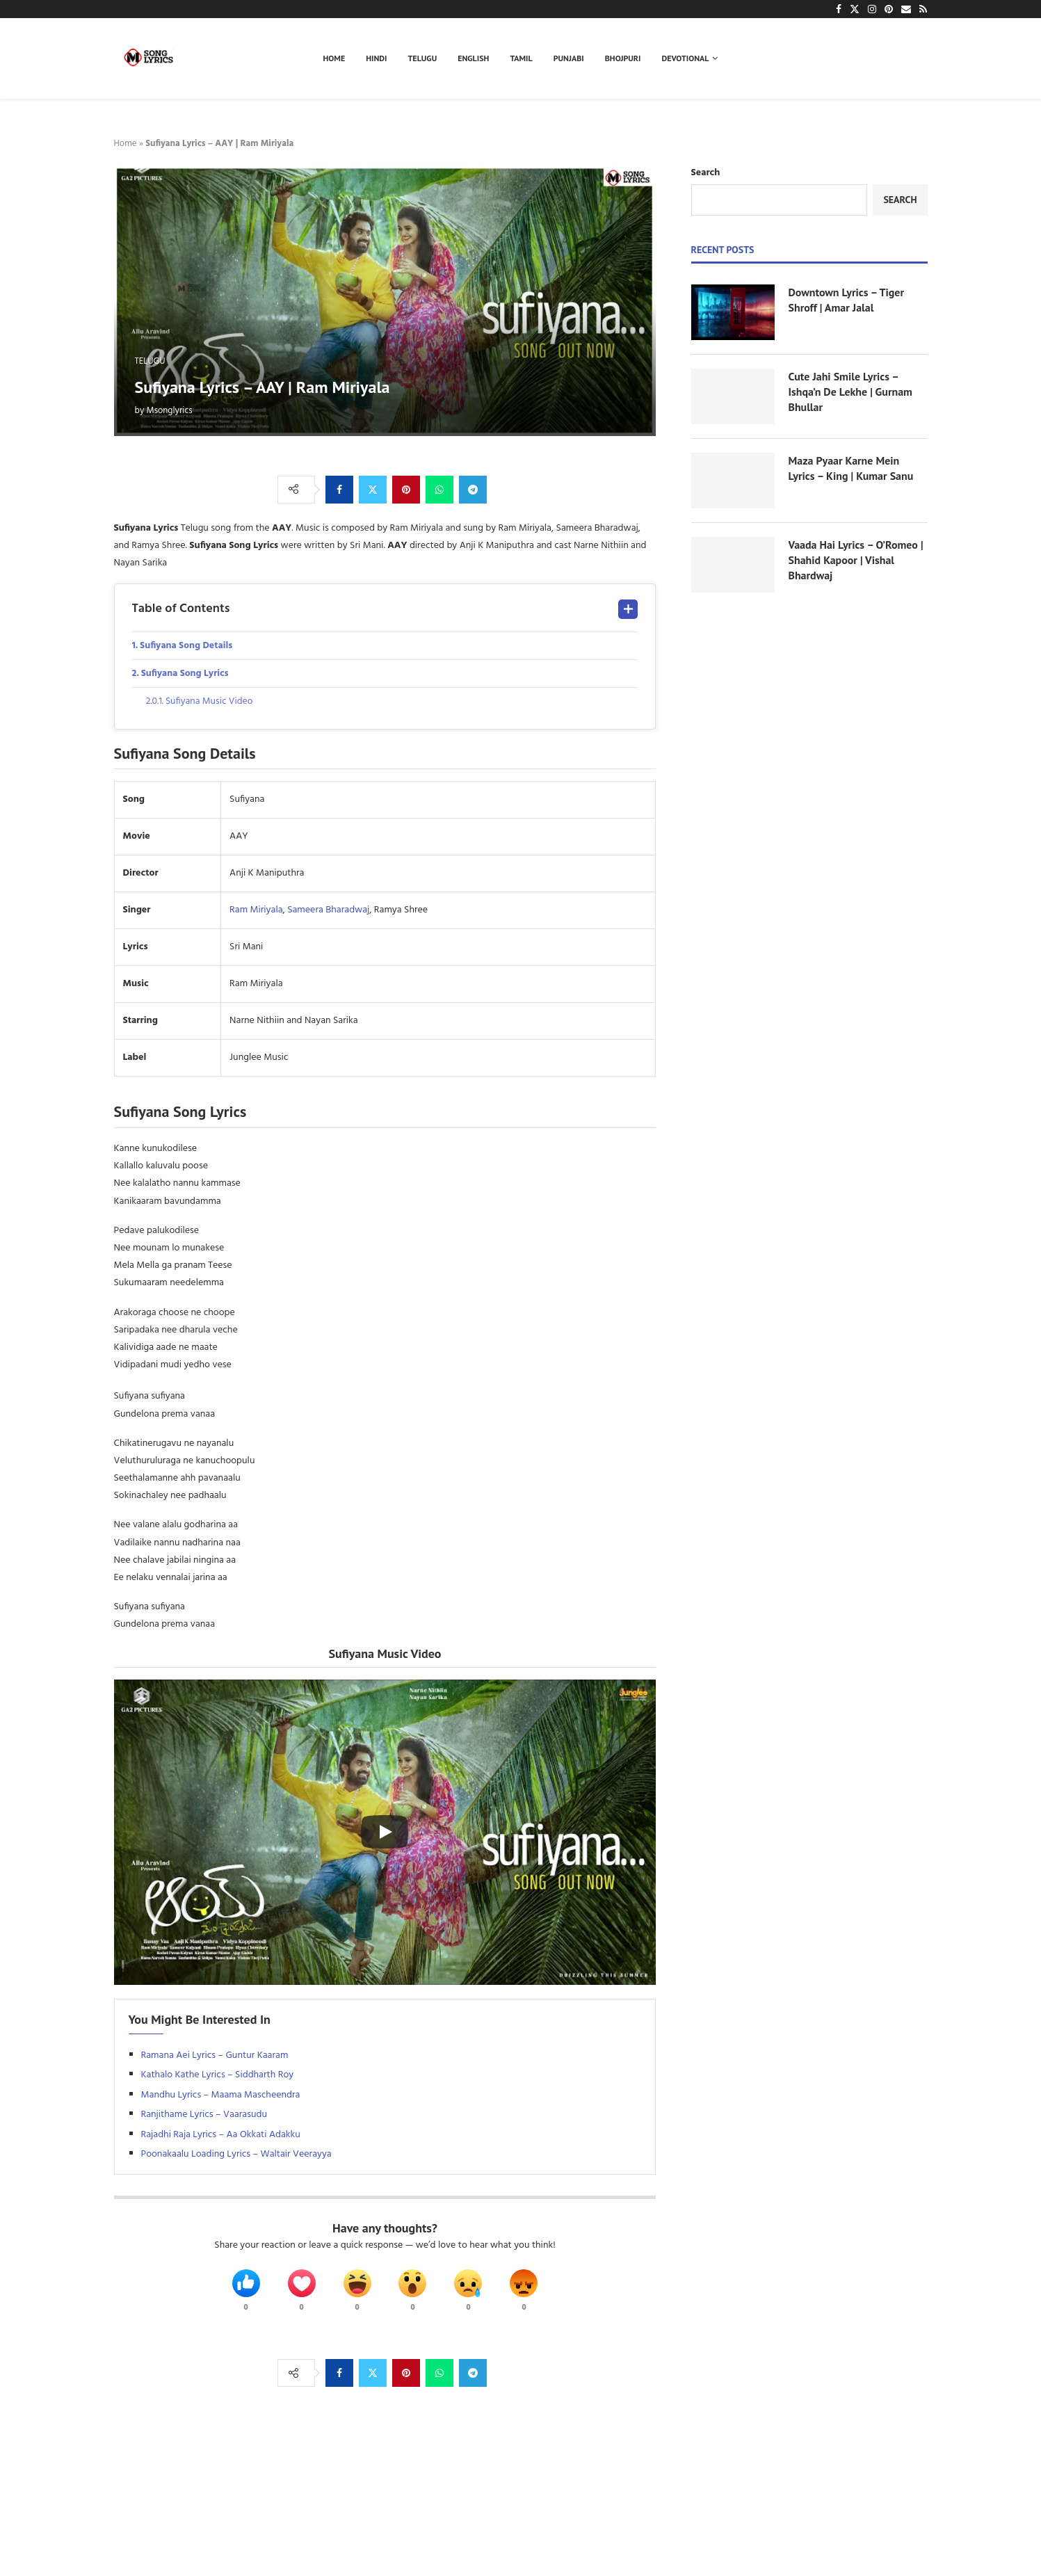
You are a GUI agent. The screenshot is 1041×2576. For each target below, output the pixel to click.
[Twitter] (854, 9)
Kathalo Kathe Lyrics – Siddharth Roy (217, 2076)
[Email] (906, 9)
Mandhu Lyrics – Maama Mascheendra (220, 2096)
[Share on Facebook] (339, 490)
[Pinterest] (889, 9)
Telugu (422, 58)
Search (705, 173)
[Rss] (923, 9)
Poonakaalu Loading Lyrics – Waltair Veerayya (236, 2155)
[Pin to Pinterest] (406, 490)
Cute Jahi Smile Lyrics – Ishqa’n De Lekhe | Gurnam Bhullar (851, 391)
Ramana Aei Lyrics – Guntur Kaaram (215, 2056)
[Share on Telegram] (473, 490)
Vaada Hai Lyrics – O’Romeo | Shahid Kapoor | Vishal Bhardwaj (856, 560)
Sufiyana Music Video (210, 702)
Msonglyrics (170, 410)
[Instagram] (872, 9)
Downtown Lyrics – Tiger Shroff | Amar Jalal (847, 299)
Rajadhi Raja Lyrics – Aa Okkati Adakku (220, 2135)
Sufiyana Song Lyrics (185, 674)
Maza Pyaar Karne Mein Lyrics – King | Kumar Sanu (851, 468)
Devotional (685, 58)
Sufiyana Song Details (187, 646)
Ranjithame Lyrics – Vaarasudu (204, 2115)
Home (334, 58)
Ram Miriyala (255, 911)
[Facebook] (838, 9)
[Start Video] (385, 1833)
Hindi (376, 58)
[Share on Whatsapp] (439, 490)
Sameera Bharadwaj (328, 911)
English (473, 58)
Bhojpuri (623, 58)
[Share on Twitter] (373, 490)
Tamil (521, 58)
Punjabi (569, 58)
